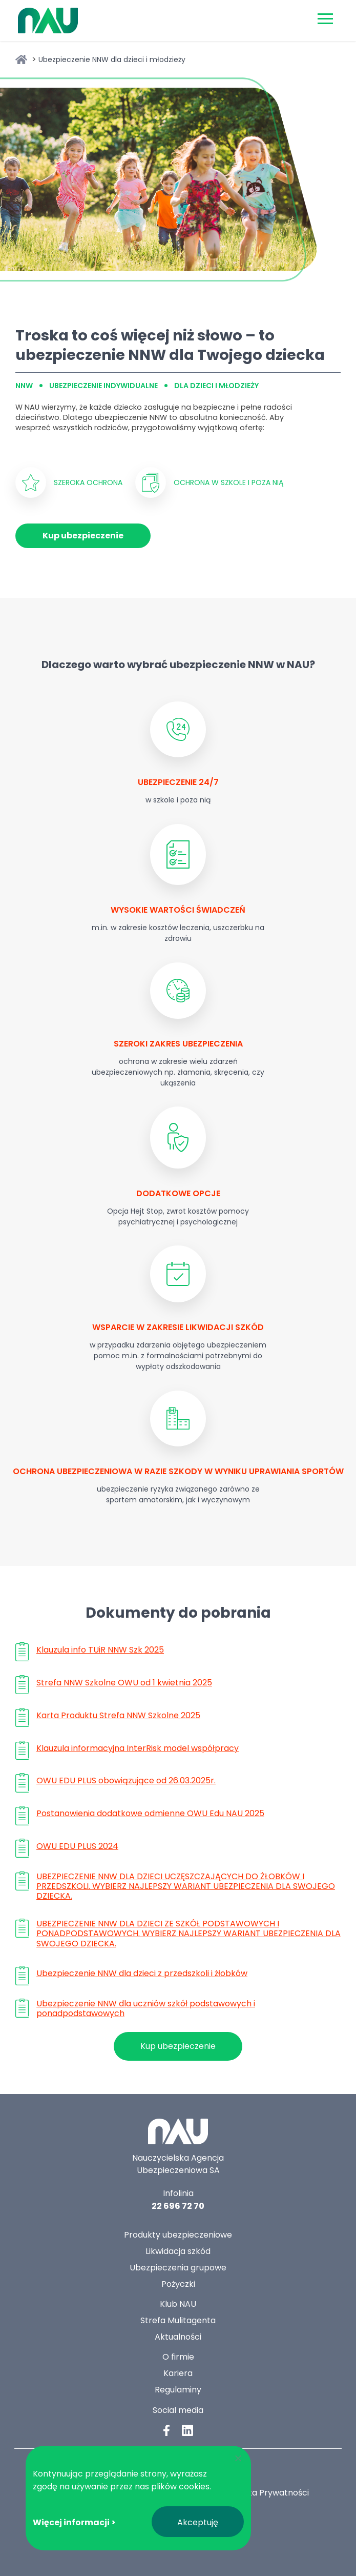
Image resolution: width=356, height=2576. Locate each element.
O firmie (178, 2357)
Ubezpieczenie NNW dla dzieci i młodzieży (111, 59)
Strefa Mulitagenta (178, 2320)
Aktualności (178, 2337)
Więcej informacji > (74, 2522)
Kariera (178, 2373)
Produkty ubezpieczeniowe (178, 2235)
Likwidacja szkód (178, 2251)
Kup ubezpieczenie (83, 535)
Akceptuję (197, 2522)
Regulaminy (178, 2390)
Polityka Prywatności (267, 2493)
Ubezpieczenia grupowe (178, 2267)
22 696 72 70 (178, 2206)
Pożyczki (178, 2284)
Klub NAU (178, 2304)
